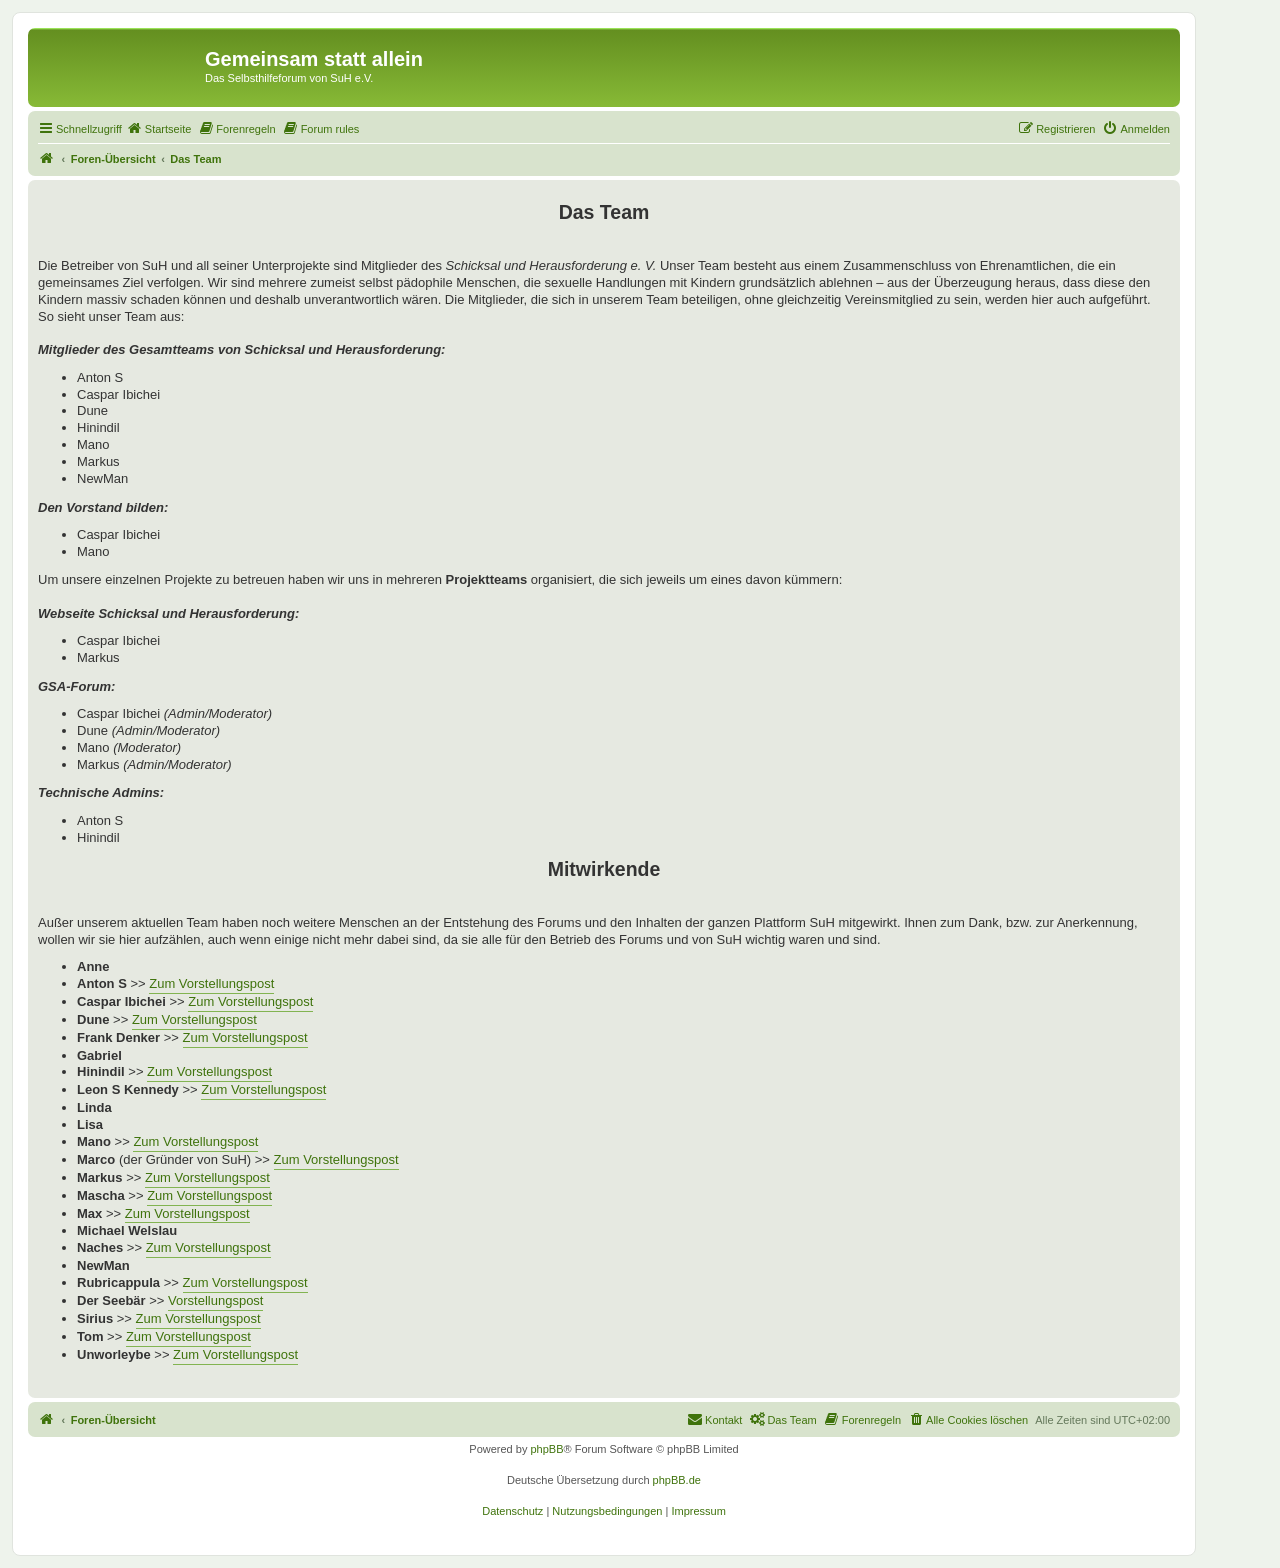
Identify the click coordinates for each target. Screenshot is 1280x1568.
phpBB (546, 1449)
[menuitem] (159, 129)
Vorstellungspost (215, 1300)
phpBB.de (677, 1480)
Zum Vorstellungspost (211, 983)
